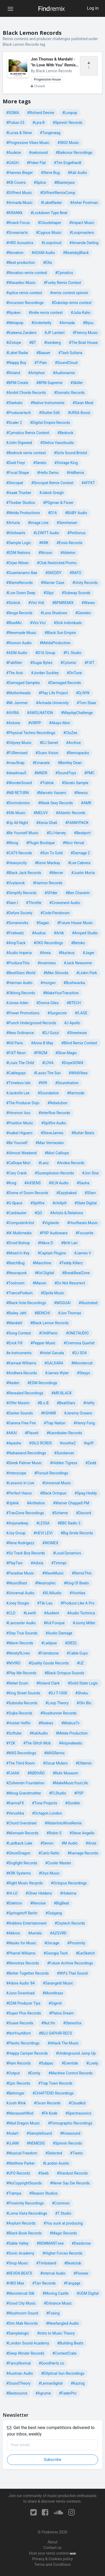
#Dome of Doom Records (27, 1193)
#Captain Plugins (52, 1253)
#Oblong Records (20, 993)
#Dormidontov (18, 803)
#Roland (13, 373)
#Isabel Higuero (19, 1133)
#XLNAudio (51, 1593)
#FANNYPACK (76, 823)
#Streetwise (77, 1033)
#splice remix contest (24, 293)
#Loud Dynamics (67, 1553)
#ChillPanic (48, 1333)
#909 (43, 1083)
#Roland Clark (47, 1683)
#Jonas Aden (17, 1003)
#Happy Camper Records (27, 2053)
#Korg (11, 1183)
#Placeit (31, 1433)
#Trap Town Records (55, 2083)
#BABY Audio (76, 513)
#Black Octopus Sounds (64, 1673)
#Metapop (14, 323)
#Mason (39, 1283)
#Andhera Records (21, 1373)
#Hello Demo (48, 473)
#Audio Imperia (19, 953)
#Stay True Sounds (22, 1633)
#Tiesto (76, 2153)
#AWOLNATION (40, 713)
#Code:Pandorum (55, 913)
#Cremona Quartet (79, 1343)
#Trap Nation (54, 1423)
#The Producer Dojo (22, 1103)
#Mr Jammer (17, 703)
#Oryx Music (49, 1873)
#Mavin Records (19, 1643)
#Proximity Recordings (25, 2203)
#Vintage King (66, 463)
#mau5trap (15, 763)
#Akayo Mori (59, 723)
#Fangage (72, 2283)
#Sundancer (64, 1453)
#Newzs (81, 793)
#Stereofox (72, 2023)
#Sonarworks (17, 923)
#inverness (47, 963)
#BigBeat (61, 1903)
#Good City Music (21, 2303)
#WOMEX (50, 1543)
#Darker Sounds (19, 1413)
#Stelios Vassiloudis (57, 443)
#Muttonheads (18, 693)
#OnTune (74, 673)
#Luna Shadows (53, 613)
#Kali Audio (77, 172)
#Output (13, 2073)
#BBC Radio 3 (69, 1523)
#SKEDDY (53, 573)
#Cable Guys (77, 1653)
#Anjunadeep (17, 1523)
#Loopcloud (51, 243)
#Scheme (60, 1513)
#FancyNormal (18, 2363)
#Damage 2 (80, 853)
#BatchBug (15, 1263)
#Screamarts (17, 232)
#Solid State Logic (83, 1683)
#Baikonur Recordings (74, 152)
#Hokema (68, 1893)
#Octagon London (47, 1813)
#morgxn (47, 983)
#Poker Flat (36, 163)
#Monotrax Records (22, 1963)
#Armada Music (19, 202)
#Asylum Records (21, 2223)
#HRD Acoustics (19, 243)
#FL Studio (72, 653)
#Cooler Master (58, 1863)
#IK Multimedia (19, 1233)
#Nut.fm (48, 2023)
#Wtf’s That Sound (72, 1973)
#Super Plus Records (23, 2013)
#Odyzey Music (19, 743)
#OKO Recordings (48, 943)
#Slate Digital (85, 1203)
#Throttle (33, 903)
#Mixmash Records (22, 1833)
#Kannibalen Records (64, 1433)
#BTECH (74, 1003)
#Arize (91, 1843)
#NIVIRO (13, 1663)
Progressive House (47, 79)
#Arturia (13, 523)
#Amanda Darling (83, 243)
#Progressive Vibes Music (28, 143)
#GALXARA (53, 1363)
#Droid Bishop (18, 1243)
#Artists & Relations (66, 1213)
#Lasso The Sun (47, 1073)
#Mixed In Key (17, 1253)
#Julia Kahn (81, 312)
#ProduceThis (17, 963)
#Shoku (81, 1693)
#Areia (45, 953)
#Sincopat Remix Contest (52, 483)
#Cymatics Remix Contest (27, 433)
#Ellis (47, 262)
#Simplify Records (21, 893)
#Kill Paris (14, 1043)
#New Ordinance (20, 1033)
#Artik (59, 933)
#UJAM (12, 2143)
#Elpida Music (52, 1293)
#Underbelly (41, 323)
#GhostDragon (18, 1853)
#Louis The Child (20, 1063)
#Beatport (82, 833)
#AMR (86, 803)
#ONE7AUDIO (77, 1333)
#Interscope (16, 1473)
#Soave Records (19, 2023)
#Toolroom (15, 1283)
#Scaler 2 (14, 422)
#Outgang (54, 1913)
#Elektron (14, 1903)
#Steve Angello (82, 1833)
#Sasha (83, 1183)
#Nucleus (66, 953)
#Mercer (56, 873)
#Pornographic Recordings (70, 2123)
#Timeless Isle (18, 1083)
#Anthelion (36, 1503)
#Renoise (38, 1903)
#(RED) (71, 1643)
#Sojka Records (19, 1713)
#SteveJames (51, 1133)
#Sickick (13, 603)
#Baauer (43, 353)
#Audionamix (64, 373)
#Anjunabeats (70, 1743)
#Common (61, 2203)
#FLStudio (57, 1793)
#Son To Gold (51, 853)
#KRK (43, 543)
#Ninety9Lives (18, 1653)
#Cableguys (16, 1073)
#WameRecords (19, 583)
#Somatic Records (69, 392)
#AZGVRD (58, 1933)
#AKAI (11, 1433)
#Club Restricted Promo (57, 563)
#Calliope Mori (18, 1163)
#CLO (10, 1613)
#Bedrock (65, 433)
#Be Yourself (17, 1143)
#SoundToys (65, 773)
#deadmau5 (16, 773)
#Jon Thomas (69, 1313)
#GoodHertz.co (51, 2363)
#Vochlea (77, 1593)
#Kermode (75, 1093)
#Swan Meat (83, 403)
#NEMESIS (36, 2143)
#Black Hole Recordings (26, 1303)
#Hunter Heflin (18, 1723)
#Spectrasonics (78, 2113)
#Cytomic (68, 663)
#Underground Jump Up (76, 2053)
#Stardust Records (72, 2173)
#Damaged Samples (23, 683)
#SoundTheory (18, 2383)
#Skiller (76, 383)
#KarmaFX (15, 1803)
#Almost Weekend (21, 1153)
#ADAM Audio (43, 253)
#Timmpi (58, 1563)
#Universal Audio (20, 1593)
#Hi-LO (12, 1893)
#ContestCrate (64, 2353)
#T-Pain (40, 363)
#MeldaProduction (55, 643)
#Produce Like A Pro (78, 1603)
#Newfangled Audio (62, 2323)
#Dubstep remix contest (72, 303)
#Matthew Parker (20, 2163)
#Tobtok (47, 783)
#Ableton (68, 553)
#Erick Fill (14, 1343)
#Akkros (13, 1933)
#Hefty (89, 1403)
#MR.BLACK (61, 1393)
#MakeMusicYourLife (70, 1783)
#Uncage (51, 1943)
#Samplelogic (17, 2333)
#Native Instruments (48, 403)
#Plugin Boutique (40, 843)
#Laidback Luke (19, 1843)
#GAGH (12, 163)
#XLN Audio (59, 1183)
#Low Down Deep (20, 593)
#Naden (12, 1383)
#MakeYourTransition (61, 993)
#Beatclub (72, 2263)
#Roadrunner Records (58, 1713)
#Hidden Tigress (63, 1463)
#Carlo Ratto (48, 1853)
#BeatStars (66, 1403)
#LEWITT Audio (46, 533)
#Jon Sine (90, 1173)
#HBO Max (15, 2283)
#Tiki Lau (44, 1603)
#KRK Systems (18, 1873)
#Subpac (46, 2063)
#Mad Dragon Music (23, 2123)
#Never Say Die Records (70, 2183)
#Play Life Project (53, 693)
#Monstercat (82, 1363)
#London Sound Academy (27, 2343)
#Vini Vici (38, 623)
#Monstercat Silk (20, 2293)
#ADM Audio (16, 653)
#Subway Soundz (76, 593)
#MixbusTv (70, 1723)
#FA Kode (49, 2113)
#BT (32, 342)
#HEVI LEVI (42, 1533)
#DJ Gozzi (50, 1033)
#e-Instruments (19, 1353)
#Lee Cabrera (79, 863)
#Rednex (46, 1723)
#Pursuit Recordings (51, 1473)
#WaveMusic (52, 1573)
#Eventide (70, 2063)
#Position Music (19, 1123)
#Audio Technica (81, 1613)
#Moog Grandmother (23, 1793)
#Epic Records (18, 2083)
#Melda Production (72, 1733)
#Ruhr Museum (65, 1773)
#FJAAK (12, 1773)
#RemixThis (82, 1573)
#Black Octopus (53, 1493)
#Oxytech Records (70, 1923)
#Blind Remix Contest (79, 1043)
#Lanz (44, 1163)
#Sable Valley (17, 2243)
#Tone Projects (44, 1803)
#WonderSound (19, 783)
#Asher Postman (84, 202)
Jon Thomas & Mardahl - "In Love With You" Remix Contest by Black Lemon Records (53, 62)
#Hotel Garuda (52, 1353)
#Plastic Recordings (23, 2043)
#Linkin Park (86, 973)
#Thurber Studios (20, 502)
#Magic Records (63, 2233)
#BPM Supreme (49, 383)
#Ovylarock (15, 883)
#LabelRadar (51, 202)
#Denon (47, 1843)
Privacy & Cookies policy (52, 2559)
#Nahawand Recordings (26, 1453)
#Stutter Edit (49, 413)
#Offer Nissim (17, 1403)
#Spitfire (38, 1203)
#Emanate (41, 763)
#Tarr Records (44, 2283)
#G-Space (14, 1203)
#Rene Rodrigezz (20, 1543)
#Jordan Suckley (45, 673)
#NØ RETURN (17, 793)
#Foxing (52, 2313)
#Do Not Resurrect (69, 1283)
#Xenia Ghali (46, 823)
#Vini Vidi (36, 603)
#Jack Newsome (78, 963)
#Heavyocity (16, 863)
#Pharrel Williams (21, 1953)
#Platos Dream (61, 2013)
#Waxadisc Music (21, 282)
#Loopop (69, 113)
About (52, 2542)
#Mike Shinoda (55, 973)
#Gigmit (55, 2003)
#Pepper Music (43, 1343)
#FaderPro (67, 2393)
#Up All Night (17, 823)
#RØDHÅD (36, 1773)
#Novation (14, 253)
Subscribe (52, 2459)
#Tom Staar (86, 703)
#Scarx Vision (46, 753)
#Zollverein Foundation (25, 1783)
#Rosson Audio (19, 643)
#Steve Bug (50, 172)
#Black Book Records (24, 2233)
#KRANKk (14, 213)
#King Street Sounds (23, 1693)
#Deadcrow (81, 2243)
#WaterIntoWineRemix (63, 1823)
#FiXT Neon (16, 1053)
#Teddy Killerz (71, 1263)
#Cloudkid (77, 2103)
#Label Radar (17, 353)
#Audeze (13, 152)
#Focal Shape (17, 473)
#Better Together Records (27, 1973)
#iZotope (13, 342)
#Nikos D (45, 1243)
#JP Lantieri (54, 333)
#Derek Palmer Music (24, 1463)
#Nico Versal (73, 843)
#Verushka (15, 1813)
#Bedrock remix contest (26, 453)
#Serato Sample (75, 783)
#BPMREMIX (63, 603)
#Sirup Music (17, 2263)
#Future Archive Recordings (70, 1963)
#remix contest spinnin (69, 293)
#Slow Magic (66, 1053)
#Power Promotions (22, 1013)
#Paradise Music (20, 1573)
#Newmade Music (21, 633)
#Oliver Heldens (39, 1893)
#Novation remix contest (26, 273)
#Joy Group (15, 1533)
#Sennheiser (67, 523)
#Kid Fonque (54, 1623)
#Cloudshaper (49, 223)
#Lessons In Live (20, 1483)
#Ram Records (18, 2063)
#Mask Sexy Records (55, 803)
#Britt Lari (69, 1243)
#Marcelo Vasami (51, 793)
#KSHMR (48, 1413)
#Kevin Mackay (47, 863)
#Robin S (54, 1833)
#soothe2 (68, 1443)
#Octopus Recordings (69, 1883)
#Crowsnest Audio (64, 903)
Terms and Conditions (52, 2564)
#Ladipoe (49, 1643)
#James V (82, 1253)
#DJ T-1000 (57, 1693)
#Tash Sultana (70, 353)
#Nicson (45, 553)
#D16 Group (45, 653)
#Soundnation (66, 1083)
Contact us (52, 2547)
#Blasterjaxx (64, 182)
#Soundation (48, 1093)
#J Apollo (72, 1023)
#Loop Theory (57, 1703)
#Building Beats (70, 2343)
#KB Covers (16, 182)
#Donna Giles (47, 1003)
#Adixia (37, 1563)
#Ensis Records (69, 543)
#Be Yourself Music (22, 833)
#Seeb (43, 2173)
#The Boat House (83, 342)
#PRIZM (40, 1053)
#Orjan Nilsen (17, 563)
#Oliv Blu (84, 1703)
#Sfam (90, 1193)
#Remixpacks (77, 753)
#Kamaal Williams (21, 1363)
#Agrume (43, 2393)
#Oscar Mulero (55, 1763)
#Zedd (90, 1463)
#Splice (40, 182)
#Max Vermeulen (50, 1143)
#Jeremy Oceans (78, 1413)
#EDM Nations (18, 553)
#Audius (39, 933)
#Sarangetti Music (58, 1983)
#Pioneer (80, 2273)
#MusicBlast (16, 1583)
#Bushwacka (74, 983)
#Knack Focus (18, 223)
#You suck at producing (63, 2223)
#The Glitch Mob (37, 1743)
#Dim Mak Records (22, 2323)
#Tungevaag (50, 133)
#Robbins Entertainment (26, 1923)
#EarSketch (85, 1953)
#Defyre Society (19, 913)
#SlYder (50, 893)
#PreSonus (76, 533)
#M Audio (69, 1843)
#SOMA (12, 113)
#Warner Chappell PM (71, 1503)
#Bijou (88, 323)
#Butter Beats (83, 1133)
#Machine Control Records (70, 2073)
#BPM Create (17, 383)
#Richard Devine (40, 113)
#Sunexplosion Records (54, 1173)
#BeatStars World (20, 973)
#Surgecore (57, 1013)
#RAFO (75, 573)
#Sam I (12, 903)
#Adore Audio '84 (20, 1983)
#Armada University (52, 703)
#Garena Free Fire (21, 1423)
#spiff (89, 1443)
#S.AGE (81, 1013)
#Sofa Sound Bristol (70, 453)
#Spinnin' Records (67, 122)
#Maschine (42, 1263)
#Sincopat (14, 483)
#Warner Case (52, 583)
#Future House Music (75, 923)
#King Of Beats (76, 1583)
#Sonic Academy (20, 2253)
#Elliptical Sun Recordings (62, 2373)
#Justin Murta (83, 873)
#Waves (88, 603)
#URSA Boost (79, 413)
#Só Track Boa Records (25, 1553)
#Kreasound (70, 2133)
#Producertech (18, 413)
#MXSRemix (54, 1753)
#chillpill (59, 1203)
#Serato (39, 463)
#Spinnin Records (67, 2143)
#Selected (53, 2153)
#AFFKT (88, 483)
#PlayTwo (14, 1563)
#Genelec (83, 613)
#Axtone (13, 723)
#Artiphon (36, 373)
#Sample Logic (18, 543)
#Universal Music (56, 1483)
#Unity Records (85, 583)
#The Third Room (20, 1763)
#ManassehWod (19, 2113)
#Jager (88, 953)
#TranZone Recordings (25, 1513)
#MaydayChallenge (77, 713)
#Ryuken (13, 312)
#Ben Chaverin (78, 893)
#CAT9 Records (19, 853)
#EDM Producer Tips (23, 2003)
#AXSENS (32, 1183)
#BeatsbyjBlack (76, 253)
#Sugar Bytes (41, 663)
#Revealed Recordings (24, 1393)
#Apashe (13, 1443)
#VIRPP (34, 723)
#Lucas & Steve (19, 133)
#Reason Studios (43, 2193)
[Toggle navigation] (10, 8)
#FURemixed (16, 753)
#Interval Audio (52, 2273)
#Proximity (76, 1943)
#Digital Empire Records (50, 422)
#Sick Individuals (68, 623)
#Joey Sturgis (17, 1603)
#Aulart (12, 2133)
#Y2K (10, 1743)
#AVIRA (12, 713)
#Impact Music (81, 223)
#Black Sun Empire (60, 633)
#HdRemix (75, 473)
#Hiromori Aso (18, 1113)
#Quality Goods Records (48, 1663)
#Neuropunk (16, 1273)
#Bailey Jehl (16, 1313)
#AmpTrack (15, 943)
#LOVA (48, 1063)
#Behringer (15, 2093)
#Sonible (72, 1803)
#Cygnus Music (49, 232)
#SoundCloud (66, 363)
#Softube (13, 1733)
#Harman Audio (19, 983)
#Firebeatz (15, 933)
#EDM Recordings (42, 1383)
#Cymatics (64, 273)
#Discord (83, 1513)
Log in (93, 8)
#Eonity (34, 2073)
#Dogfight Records (21, 1863)
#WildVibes (78, 1073)
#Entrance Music (58, 2303)
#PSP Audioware (54, 1233)
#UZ (80, 1663)
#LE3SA (42, 1523)
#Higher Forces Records (62, 2253)
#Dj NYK (83, 693)
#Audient (51, 1613)
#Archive (73, 743)
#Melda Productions (23, 513)
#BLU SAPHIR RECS (55, 2033)
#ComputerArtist (20, 1223)
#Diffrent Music (19, 193)
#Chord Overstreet (21, 1823)
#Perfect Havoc (19, 1493)
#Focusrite (84, 1233)
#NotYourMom (18, 2033)
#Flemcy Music (85, 333)
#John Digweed (19, 443)
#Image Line (38, 523)
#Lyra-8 (38, 122)
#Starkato (14, 403)
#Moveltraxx (53, 1993)
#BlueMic (14, 623)
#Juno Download (20, 1993)
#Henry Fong (84, 1423)
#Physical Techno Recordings (30, 733)
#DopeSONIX (73, 1063)
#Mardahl (14, 1323)
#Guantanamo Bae (21, 573)
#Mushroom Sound (22, 2313)
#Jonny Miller (84, 1623)
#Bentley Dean (70, 763)
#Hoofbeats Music (82, 1223)
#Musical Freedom (21, 2153)
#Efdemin (84, 1763)
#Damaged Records (64, 683)
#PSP (79, 1793)
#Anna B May (42, 1043)
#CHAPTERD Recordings (53, 2093)
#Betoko (78, 943)
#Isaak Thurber (18, 493)
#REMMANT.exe (50, 2243)
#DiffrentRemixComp (57, 193)
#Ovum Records (47, 2103)
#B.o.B (43, 1403)
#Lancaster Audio (21, 1623)
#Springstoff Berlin (22, 1913)
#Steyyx (83, 1373)
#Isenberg (52, 342)
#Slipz (48, 593)
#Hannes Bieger (19, 172)
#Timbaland (46, 2263)
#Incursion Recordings (25, 303)
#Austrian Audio (19, 2373)
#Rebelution (57, 1103)
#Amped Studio (85, 933)
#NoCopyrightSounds (24, 2183)
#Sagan (42, 923)
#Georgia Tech (56, 1953)
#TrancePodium (19, 1293)
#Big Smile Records (77, 1533)
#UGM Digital (88, 2293)
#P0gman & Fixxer (58, 502)
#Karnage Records (83, 1853)
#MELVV (40, 813)
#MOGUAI (62, 1303)
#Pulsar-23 (15, 122)
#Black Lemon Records (49, 1323)
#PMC (89, 773)
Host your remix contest (49, 2553)
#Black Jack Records (23, 873)
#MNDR (40, 773)
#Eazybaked (66, 1193)
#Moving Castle (56, 2293)
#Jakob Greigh (51, 493)
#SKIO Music (68, 143)
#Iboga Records (19, 613)
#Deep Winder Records (25, 2353)
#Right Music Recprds (24, 1883)
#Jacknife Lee (18, 1093)
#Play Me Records (21, 1673)
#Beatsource (16, 2393)
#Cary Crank (16, 1173)
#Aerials (35, 1933)
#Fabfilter (14, 663)
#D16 (52, 513)
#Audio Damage (59, 1633)
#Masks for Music (21, 1943)
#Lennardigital (50, 2383)
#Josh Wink (16, 2103)
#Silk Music (15, 813)
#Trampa (13, 2193)
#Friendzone (48, 1653)
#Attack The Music (63, 2043)
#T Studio (63, 2213)
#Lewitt (29, 1613)
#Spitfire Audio (53, 1123)
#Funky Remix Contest (62, 282)
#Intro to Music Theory (56, 2333)
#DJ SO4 (79, 1353)
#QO (38, 1213)
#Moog (12, 843)
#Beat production (20, 262)
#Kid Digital (44, 1273)
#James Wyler (57, 1373)
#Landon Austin (56, 2163)
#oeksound (38, 152)
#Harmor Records (48, 883)
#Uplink (12, 1503)
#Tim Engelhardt (67, 163)
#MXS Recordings (21, 1753)
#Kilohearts (15, 533)
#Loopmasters (82, 232)
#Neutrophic (45, 1583)
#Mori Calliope (57, 1153)
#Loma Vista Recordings (26, 2213)
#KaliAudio (38, 1733)
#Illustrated (88, 1303)
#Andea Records (70, 1163)
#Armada (67, 323)
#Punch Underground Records (31, 1023)
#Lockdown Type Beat (49, 213)
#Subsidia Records (22, 1703)
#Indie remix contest (46, 312)
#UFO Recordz (18, 2173)
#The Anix (14, 673)
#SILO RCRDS (40, 1443)
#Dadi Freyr (15, 463)
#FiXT (89, 663)
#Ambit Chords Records (26, 392)
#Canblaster (16, 1213)
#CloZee (70, 733)
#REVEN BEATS (19, 2273)
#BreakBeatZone (76, 1273)
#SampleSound (39, 2133)
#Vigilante (50, 1223)
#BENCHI (42, 1313)
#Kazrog (78, 2383)
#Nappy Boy (16, 363)
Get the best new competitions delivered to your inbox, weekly (51, 2431)
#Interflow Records (54, 1113)
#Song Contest (18, 1333)
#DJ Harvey (56, 833)
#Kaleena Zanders (21, 333)
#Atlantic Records (70, 813)
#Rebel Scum (17, 1683)
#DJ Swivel (49, 743)
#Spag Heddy (85, 1493)
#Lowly (92, 2063)
